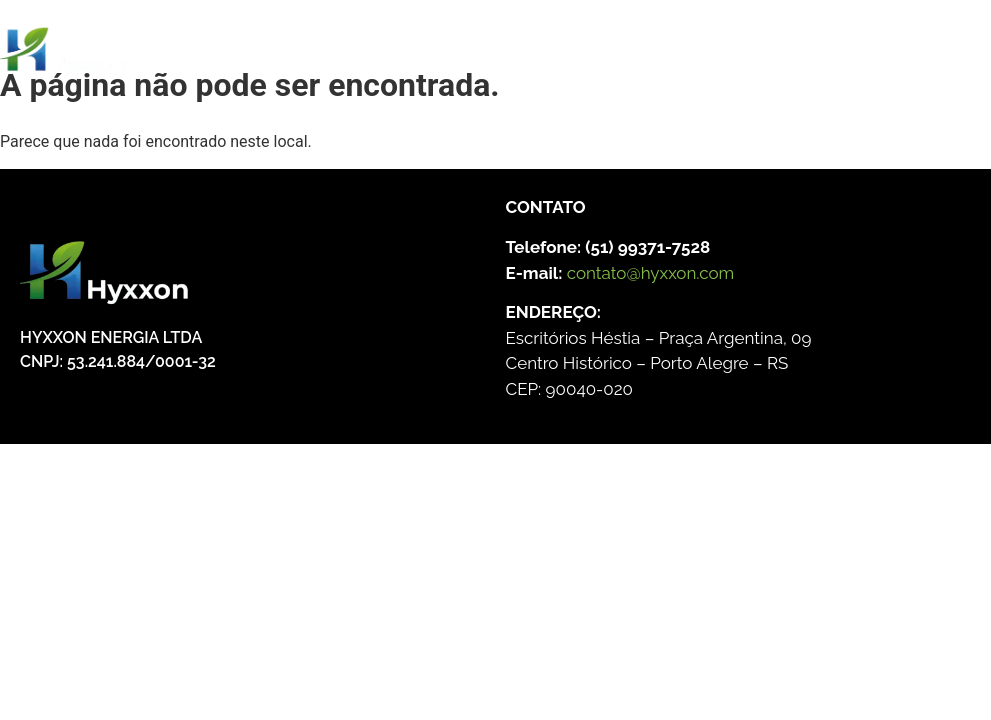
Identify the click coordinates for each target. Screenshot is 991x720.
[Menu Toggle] (476, 59)
